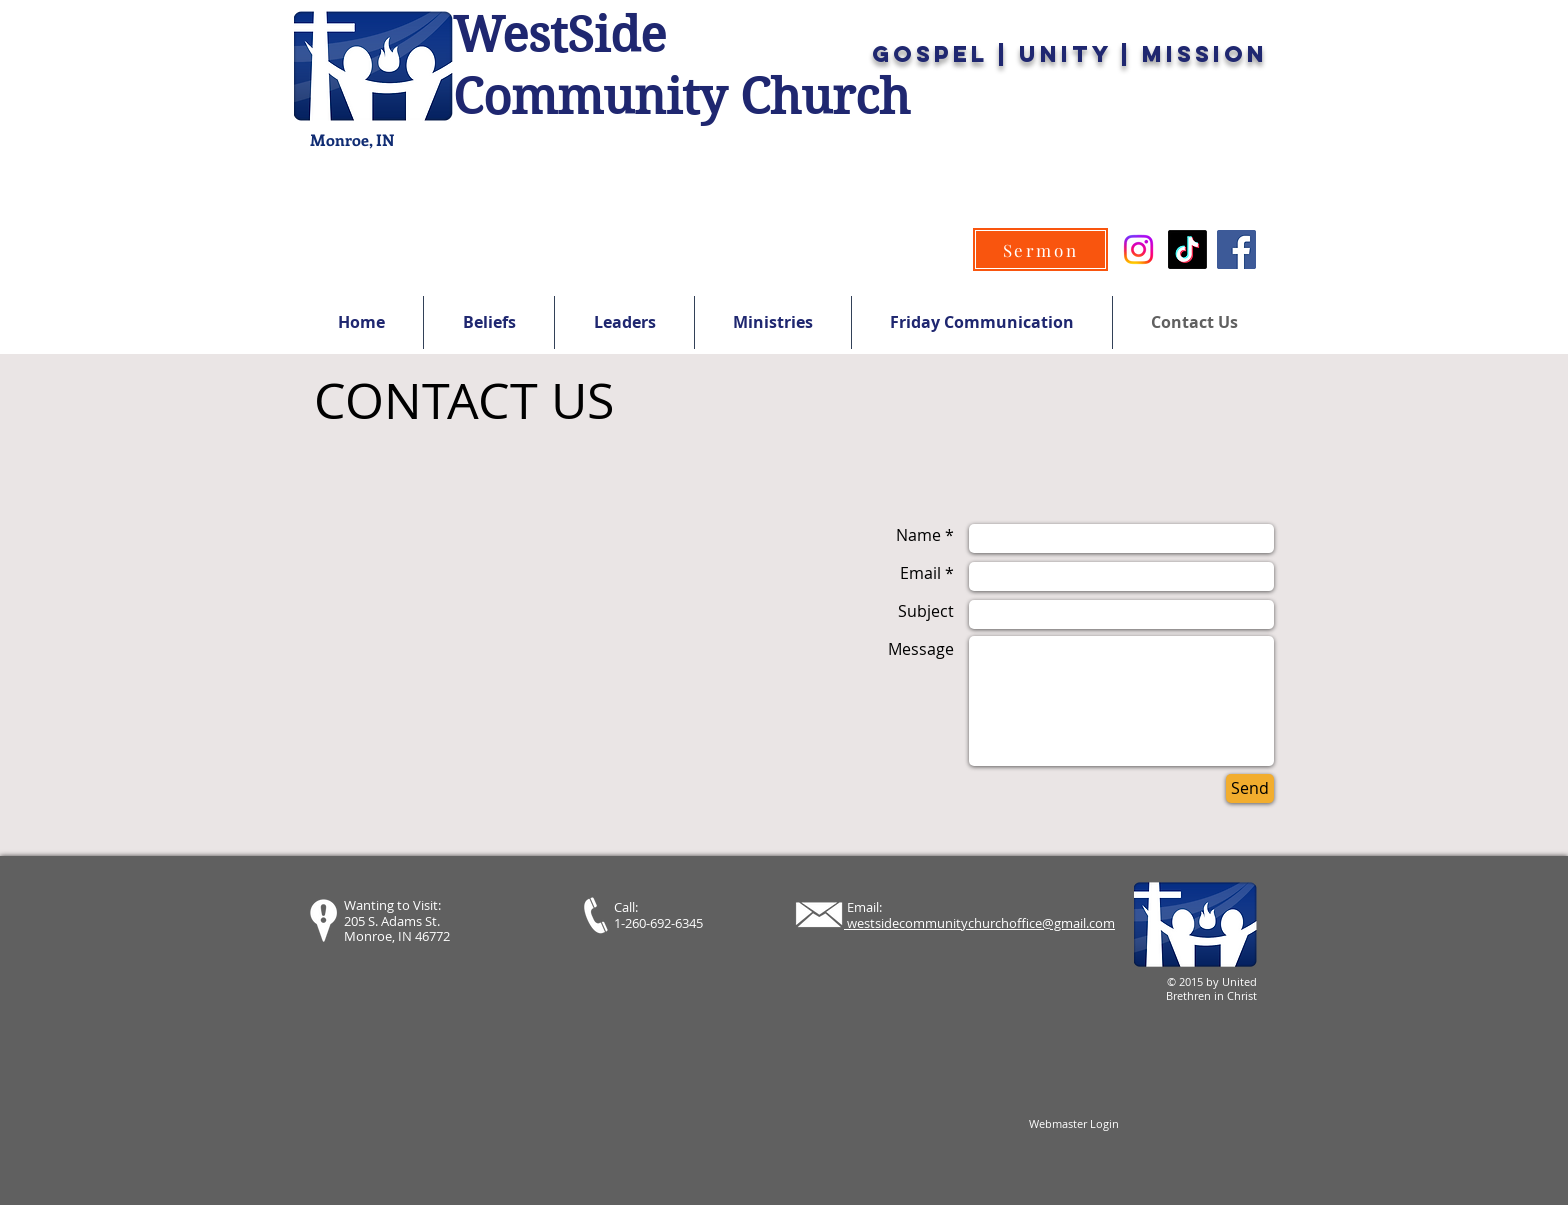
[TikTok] (1187, 249)
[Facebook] (1236, 249)
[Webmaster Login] (1074, 1124)
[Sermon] (1040, 249)
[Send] (1250, 788)
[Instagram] (1138, 249)
